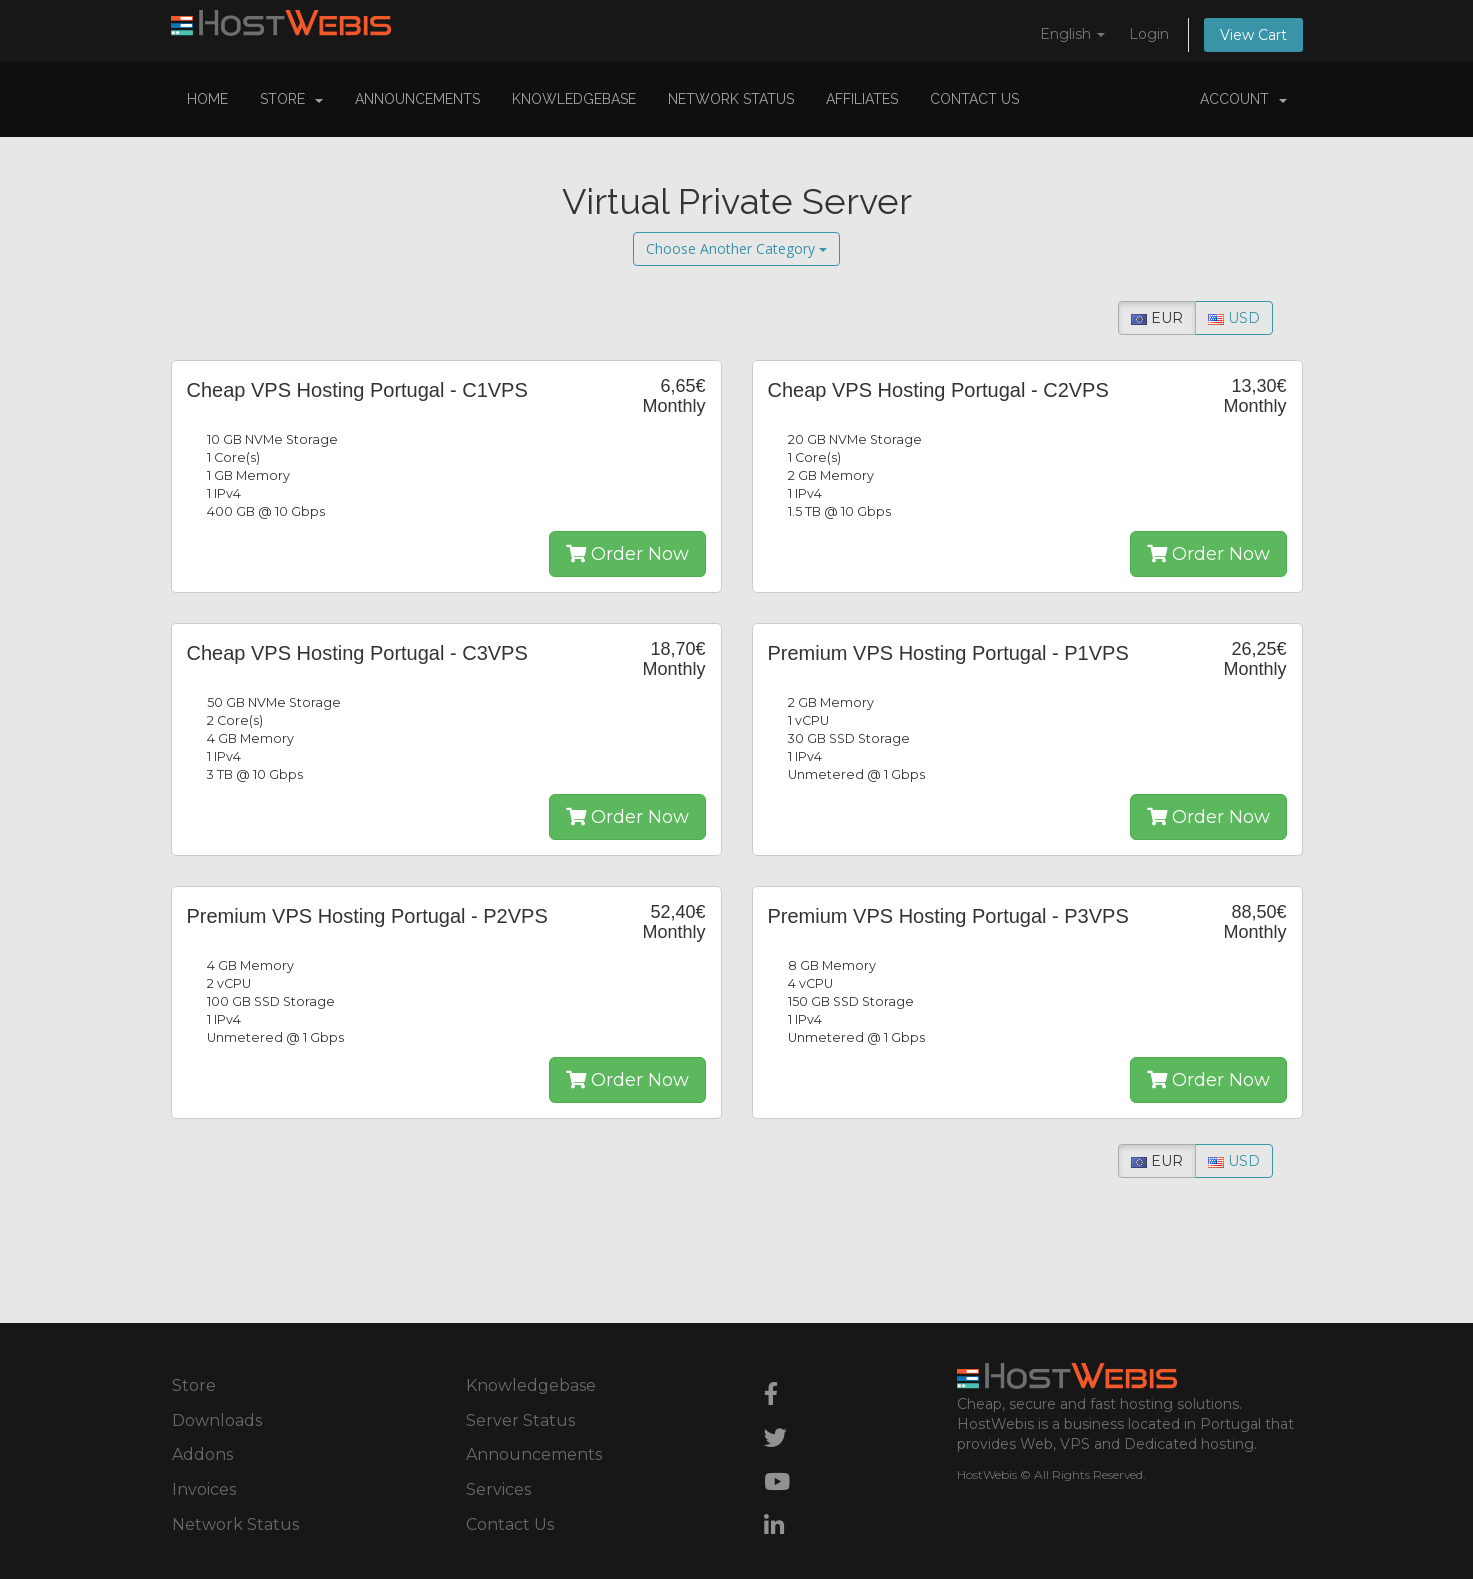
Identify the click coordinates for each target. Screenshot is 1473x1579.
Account (1243, 99)
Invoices (204, 1489)
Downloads (217, 1420)
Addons (202, 1454)
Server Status (520, 1420)
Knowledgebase (574, 99)
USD (1234, 318)
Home (207, 99)
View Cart (1253, 35)
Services (498, 1489)
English (1072, 34)
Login (1149, 34)
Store (291, 99)
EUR (1157, 318)
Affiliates (862, 99)
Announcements (417, 99)
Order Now (627, 554)
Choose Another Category (736, 248)
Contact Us (974, 99)
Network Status (731, 99)
